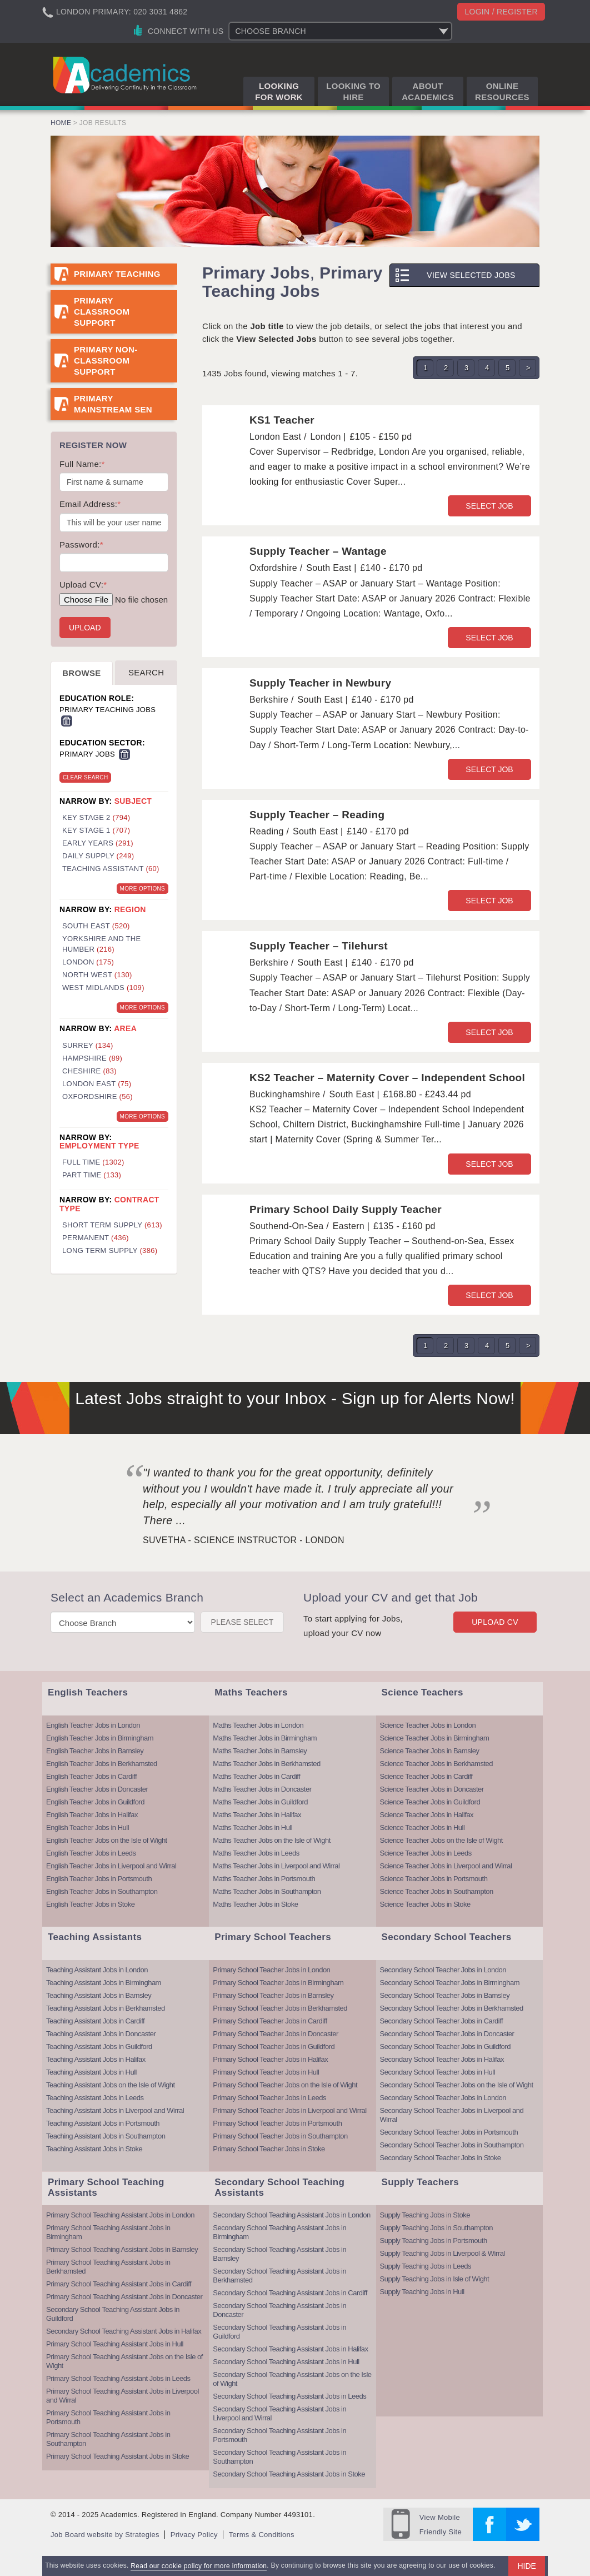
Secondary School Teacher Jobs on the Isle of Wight (456, 2085)
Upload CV (495, 1622)
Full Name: (82, 464)
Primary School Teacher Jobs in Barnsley (273, 1995)
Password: (81, 544)
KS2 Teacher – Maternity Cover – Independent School (387, 1077)
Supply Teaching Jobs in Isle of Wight (434, 2279)
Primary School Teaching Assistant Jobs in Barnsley (122, 2249)
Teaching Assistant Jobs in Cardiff (95, 2021)
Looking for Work (279, 91)
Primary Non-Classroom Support (105, 360)
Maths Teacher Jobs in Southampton (267, 1891)
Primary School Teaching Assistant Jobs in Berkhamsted (108, 2266)
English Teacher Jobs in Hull (87, 1827)
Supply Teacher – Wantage (318, 551)
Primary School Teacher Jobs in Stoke (268, 2149)
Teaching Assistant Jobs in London (97, 1970)
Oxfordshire (97, 1096)
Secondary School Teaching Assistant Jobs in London (291, 2215)
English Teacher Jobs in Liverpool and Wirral (111, 1866)
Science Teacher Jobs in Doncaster (432, 1789)
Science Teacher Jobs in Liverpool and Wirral (446, 1866)
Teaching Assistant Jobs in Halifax (96, 2059)
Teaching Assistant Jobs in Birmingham (103, 1982)
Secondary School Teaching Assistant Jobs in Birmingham (279, 2232)
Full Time (93, 1162)
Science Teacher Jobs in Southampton (436, 1891)
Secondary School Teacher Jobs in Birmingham (449, 1982)
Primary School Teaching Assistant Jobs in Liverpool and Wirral (122, 2395)
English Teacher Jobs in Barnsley (94, 1751)
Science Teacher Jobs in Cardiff (426, 1776)
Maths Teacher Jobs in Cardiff (256, 1776)
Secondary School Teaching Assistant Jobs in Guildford (112, 2314)
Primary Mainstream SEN (113, 404)
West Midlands (103, 987)
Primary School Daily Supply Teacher (345, 1209)
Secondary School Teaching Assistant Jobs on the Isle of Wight (292, 2379)
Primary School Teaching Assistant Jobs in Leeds (118, 2378)
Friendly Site (440, 2523)
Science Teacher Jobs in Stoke (425, 1904)
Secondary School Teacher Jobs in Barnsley (445, 1995)
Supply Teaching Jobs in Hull (422, 2291)
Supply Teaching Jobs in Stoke (425, 2215)
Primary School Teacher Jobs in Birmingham (278, 1982)
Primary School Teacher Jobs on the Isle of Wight (285, 2085)
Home (61, 123)
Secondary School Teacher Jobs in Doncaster (447, 2034)
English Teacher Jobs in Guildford (95, 1802)
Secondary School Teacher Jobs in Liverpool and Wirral (452, 2115)
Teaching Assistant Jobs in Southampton (105, 2136)
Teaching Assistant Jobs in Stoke (94, 2149)
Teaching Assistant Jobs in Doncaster (101, 2034)
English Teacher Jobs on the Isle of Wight (106, 1840)
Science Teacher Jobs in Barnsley (429, 1751)
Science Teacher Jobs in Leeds (426, 1853)
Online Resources (502, 91)
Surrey (87, 1045)
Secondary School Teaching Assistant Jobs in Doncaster (279, 2310)
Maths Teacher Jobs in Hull (252, 1827)
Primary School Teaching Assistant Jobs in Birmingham (108, 2232)
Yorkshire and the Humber (101, 943)
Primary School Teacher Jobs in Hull (266, 2072)
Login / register (501, 11)
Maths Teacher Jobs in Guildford (260, 1802)
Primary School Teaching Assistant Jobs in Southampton (108, 2439)
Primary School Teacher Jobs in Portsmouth (277, 2123)
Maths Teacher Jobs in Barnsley (260, 1751)
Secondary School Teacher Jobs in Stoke (440, 2158)
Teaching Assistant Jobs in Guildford (99, 2046)
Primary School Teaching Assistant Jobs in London (120, 2215)
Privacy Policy (194, 2534)
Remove (66, 721)
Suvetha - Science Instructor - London (243, 1540)
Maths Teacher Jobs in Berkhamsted (267, 1763)
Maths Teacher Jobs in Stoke (255, 1904)
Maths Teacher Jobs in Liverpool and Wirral (276, 1866)
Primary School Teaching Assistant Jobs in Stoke (117, 2456)
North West (97, 975)
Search (146, 672)
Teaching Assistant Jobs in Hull (91, 2072)
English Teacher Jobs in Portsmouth (99, 1878)
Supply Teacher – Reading (316, 814)
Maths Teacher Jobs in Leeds (256, 1853)
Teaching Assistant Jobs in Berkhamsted (105, 2008)
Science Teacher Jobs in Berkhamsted (436, 1763)
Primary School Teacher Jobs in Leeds (269, 2097)
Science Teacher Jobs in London (428, 1725)
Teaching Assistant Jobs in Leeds (95, 2097)
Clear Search (85, 777)
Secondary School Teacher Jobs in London (443, 1970)
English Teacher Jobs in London (93, 1725)
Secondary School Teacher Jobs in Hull (437, 2072)
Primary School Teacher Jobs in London (271, 1970)
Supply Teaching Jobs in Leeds (426, 2266)
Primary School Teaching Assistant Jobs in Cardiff (118, 2284)
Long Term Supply (109, 1250)
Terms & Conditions (261, 2534)
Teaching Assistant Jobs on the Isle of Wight (110, 2085)
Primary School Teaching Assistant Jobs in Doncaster (124, 2296)
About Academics (428, 91)
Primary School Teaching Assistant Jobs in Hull (114, 2344)
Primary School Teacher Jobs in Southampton (280, 2136)
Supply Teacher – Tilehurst (318, 946)
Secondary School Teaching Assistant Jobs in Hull (286, 2362)
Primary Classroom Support (101, 311)
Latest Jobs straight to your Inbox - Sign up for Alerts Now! (295, 1398)
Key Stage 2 (96, 817)
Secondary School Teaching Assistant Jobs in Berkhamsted (279, 2275)
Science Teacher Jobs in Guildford (430, 1802)
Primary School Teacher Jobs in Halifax (270, 2059)
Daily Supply (98, 856)
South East (96, 926)
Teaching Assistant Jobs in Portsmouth (102, 2123)
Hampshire (92, 1058)
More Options (142, 889)
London (88, 962)
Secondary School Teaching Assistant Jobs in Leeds (289, 2396)
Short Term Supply (112, 1225)
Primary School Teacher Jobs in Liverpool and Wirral (289, 2110)
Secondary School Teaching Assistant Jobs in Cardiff (290, 2293)
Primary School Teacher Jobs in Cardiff (270, 2021)
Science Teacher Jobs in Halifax (427, 1815)
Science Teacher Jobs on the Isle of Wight (441, 1840)
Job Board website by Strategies (105, 2534)
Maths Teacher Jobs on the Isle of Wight (272, 1840)
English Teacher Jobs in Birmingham (99, 1738)
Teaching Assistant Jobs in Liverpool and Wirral (115, 2110)
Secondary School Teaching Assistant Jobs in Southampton (279, 2456)
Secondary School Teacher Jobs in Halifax (442, 2059)
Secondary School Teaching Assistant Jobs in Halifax (123, 2331)
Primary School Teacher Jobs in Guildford (273, 2046)
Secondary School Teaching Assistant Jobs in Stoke (289, 2474)
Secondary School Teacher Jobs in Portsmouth (449, 2132)
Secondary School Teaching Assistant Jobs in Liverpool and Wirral (279, 2413)
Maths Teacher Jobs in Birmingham (265, 1738)
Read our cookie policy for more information (199, 2566)
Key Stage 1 (96, 830)
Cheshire (89, 1071)
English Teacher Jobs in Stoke (90, 1904)
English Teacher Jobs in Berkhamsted (101, 1763)
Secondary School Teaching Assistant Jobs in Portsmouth (279, 2435)
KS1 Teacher (281, 420)
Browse (81, 673)
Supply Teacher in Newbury (320, 683)
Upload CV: (83, 584)
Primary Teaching (117, 274)
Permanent (95, 1238)
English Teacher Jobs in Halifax (92, 1815)
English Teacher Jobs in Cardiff (91, 1776)
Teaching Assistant (110, 868)
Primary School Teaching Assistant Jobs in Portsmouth (108, 2417)
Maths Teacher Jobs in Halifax (257, 1815)
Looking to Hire (353, 91)
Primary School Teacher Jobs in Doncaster (275, 2034)
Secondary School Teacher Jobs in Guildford (445, 2046)
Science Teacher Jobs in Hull (422, 1827)
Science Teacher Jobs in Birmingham (434, 1738)
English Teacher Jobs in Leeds (91, 1853)
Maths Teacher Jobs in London (258, 1725)
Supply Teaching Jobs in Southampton (436, 2228)
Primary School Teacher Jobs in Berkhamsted (280, 2008)
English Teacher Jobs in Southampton (102, 1891)
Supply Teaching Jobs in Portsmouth (433, 2240)
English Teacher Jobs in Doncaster (97, 1789)
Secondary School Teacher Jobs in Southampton (452, 2145)
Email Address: (90, 504)
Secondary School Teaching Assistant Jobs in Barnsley (279, 2253)
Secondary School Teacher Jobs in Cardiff (441, 2021)
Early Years (97, 843)
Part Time (91, 1175)
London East (97, 1084)
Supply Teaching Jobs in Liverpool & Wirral (442, 2253)
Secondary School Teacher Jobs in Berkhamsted (451, 2008)
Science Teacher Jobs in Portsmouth (434, 1878)
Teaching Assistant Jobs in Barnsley (98, 1995)
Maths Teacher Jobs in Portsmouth (264, 1878)
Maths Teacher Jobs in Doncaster (262, 1789)
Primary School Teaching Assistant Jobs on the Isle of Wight (124, 2361)
